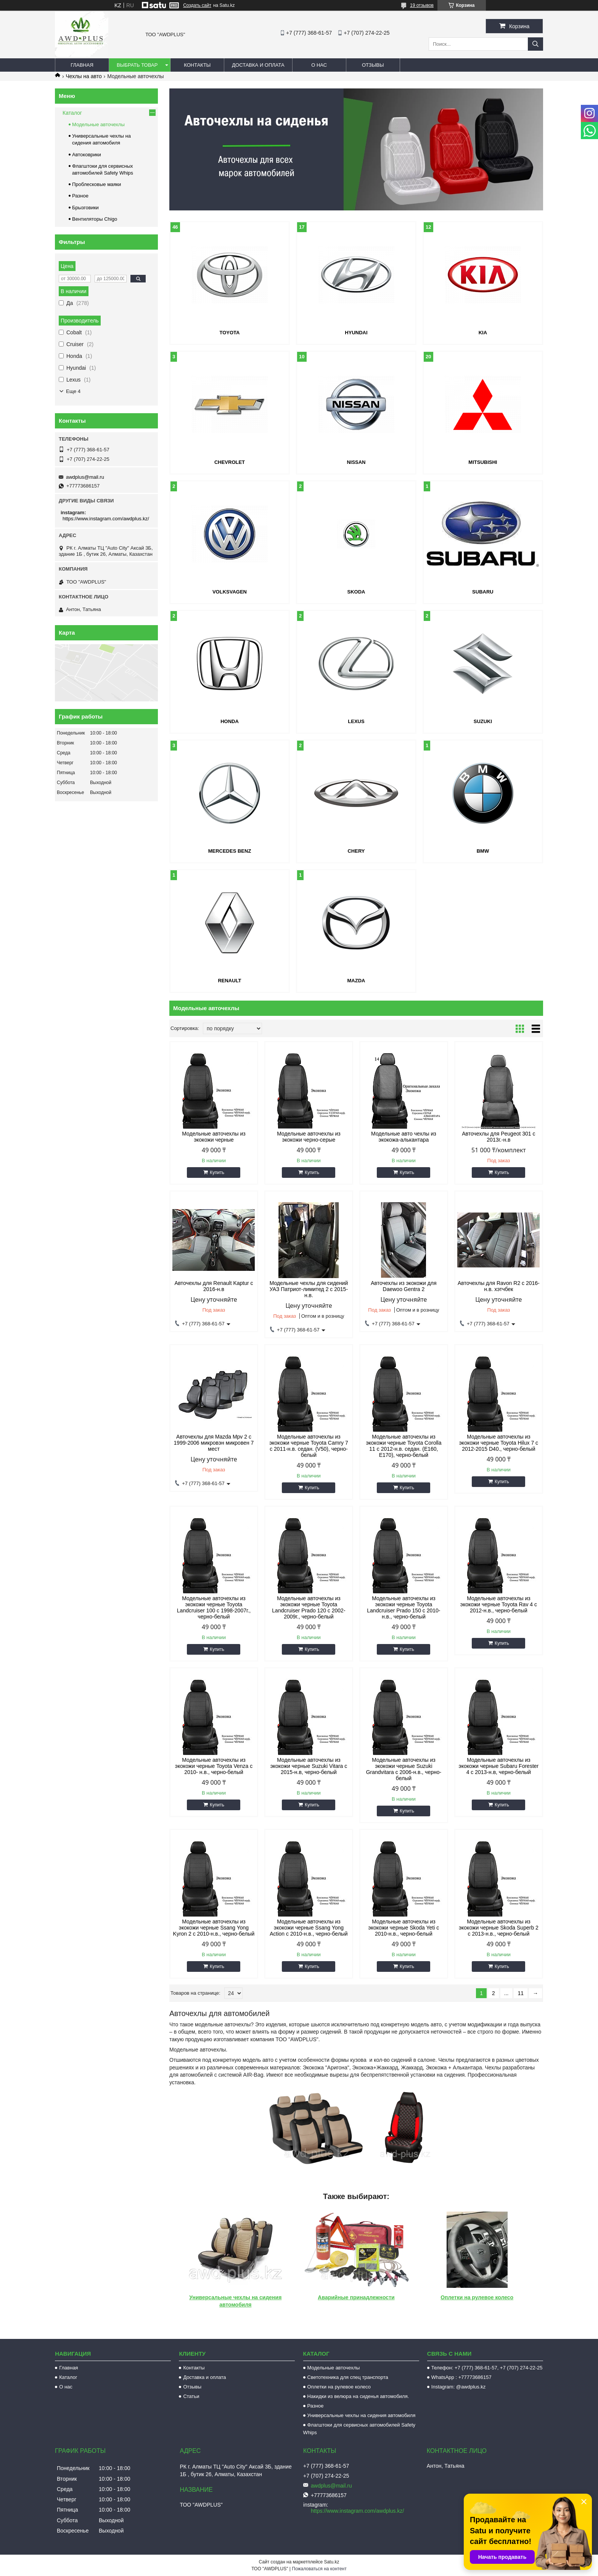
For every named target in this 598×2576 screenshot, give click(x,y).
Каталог (72, 113)
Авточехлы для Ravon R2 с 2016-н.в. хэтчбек (499, 1286)
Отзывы (373, 65)
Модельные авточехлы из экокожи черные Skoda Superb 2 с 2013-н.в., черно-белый (499, 1927)
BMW (483, 851)
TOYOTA (230, 332)
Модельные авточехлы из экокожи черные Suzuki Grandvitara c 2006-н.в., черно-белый (404, 1769)
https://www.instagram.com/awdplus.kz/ (106, 518)
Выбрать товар (137, 65)
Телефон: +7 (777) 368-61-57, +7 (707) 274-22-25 (487, 2368)
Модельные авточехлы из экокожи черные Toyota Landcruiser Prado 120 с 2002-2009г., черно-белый (308, 1607)
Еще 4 (73, 391)
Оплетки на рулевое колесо (476, 2297)
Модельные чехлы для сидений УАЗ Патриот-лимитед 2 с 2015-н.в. (309, 1289)
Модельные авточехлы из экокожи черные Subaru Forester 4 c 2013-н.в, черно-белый (499, 1766)
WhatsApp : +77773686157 (461, 2377)
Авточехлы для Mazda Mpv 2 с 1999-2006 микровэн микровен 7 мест (214, 1443)
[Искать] (535, 44)
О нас (319, 65)
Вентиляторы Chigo (94, 219)
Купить (217, 1172)
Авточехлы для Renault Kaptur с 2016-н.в (213, 1286)
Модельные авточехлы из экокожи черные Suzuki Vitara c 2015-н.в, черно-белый (308, 1766)
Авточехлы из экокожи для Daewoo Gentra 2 (403, 1286)
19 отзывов (422, 5)
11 (521, 1993)
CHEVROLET (229, 462)
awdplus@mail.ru (85, 477)
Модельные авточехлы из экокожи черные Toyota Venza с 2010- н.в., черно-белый (214, 1766)
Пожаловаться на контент (319, 2568)
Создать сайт (197, 5)
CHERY (356, 851)
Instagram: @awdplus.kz (458, 2387)
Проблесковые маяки (96, 184)
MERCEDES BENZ (229, 851)
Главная (82, 65)
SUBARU (483, 592)
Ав (321, 2297)
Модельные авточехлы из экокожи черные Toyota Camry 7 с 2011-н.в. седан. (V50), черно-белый (308, 1446)
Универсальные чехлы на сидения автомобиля (361, 2415)
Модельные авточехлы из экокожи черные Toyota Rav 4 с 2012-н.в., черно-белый (498, 1604)
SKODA (356, 592)
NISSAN (356, 462)
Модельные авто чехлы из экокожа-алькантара (403, 1137)
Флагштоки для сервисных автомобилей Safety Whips (359, 2428)
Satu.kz (331, 2562)
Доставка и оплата (258, 65)
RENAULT (229, 980)
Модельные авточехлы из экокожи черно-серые (309, 1137)
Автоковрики (86, 154)
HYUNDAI (356, 332)
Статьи (191, 2396)
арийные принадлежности (360, 2297)
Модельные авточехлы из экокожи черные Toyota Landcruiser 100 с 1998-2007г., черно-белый (214, 1607)
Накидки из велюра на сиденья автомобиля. (358, 2396)
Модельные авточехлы (98, 124)
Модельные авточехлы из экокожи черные (214, 1137)
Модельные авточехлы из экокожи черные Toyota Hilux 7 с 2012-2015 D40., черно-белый (498, 1443)
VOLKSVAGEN (229, 592)
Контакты (197, 65)
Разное (80, 196)
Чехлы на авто (83, 76)
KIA (483, 332)
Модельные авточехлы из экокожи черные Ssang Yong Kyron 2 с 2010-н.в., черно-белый (214, 1927)
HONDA (229, 721)
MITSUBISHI (482, 462)
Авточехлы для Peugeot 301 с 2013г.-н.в (498, 1137)
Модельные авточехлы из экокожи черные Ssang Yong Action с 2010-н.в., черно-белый (309, 1927)
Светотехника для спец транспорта (347, 2377)
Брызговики (85, 207)
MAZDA (356, 980)
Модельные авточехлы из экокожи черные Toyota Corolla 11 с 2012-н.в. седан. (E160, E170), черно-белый (403, 1446)
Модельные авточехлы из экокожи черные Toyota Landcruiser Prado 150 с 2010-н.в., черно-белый (403, 1607)
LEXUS (356, 721)
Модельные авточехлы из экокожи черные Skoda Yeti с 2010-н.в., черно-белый (403, 1927)
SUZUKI (483, 721)
